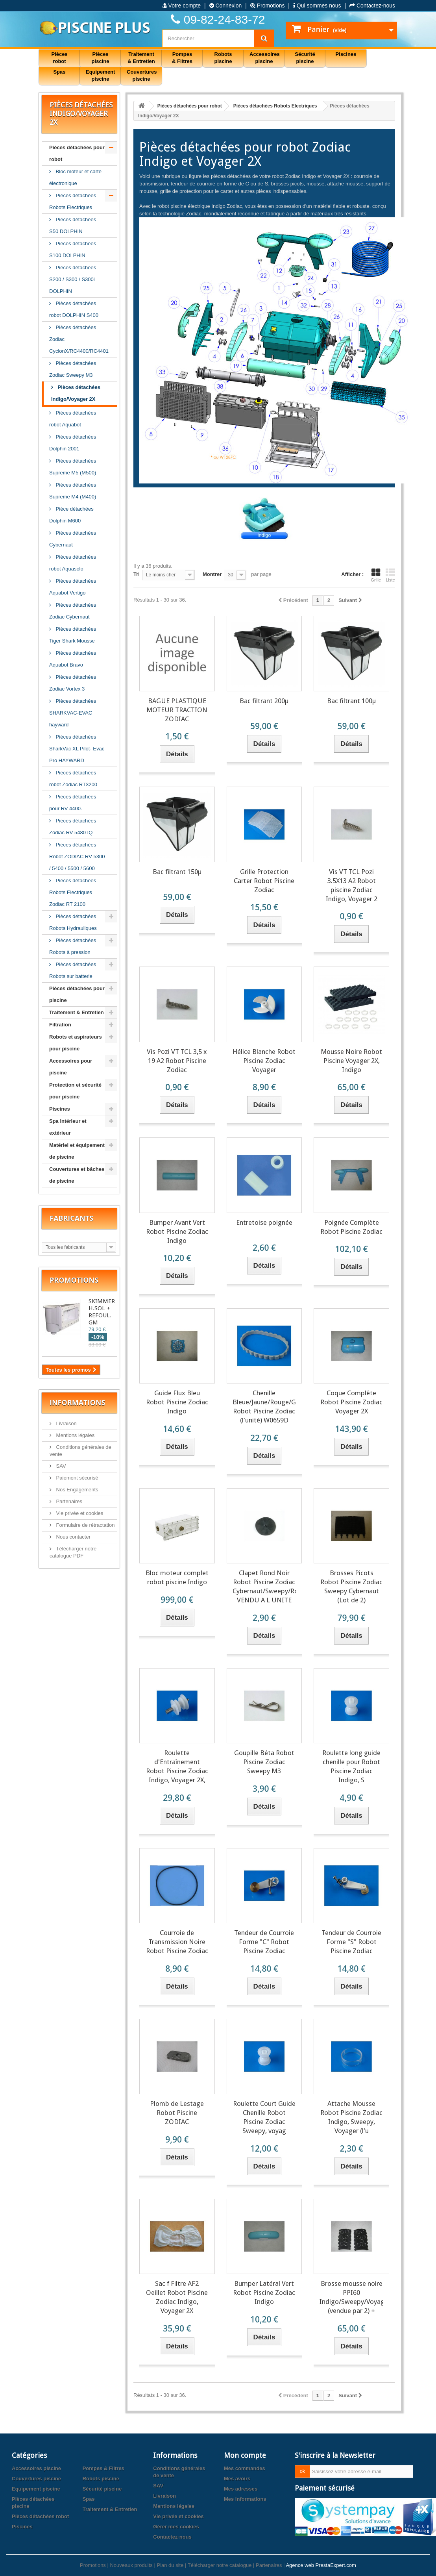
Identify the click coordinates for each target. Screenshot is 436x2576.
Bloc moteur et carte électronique (75, 177)
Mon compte (245, 2455)
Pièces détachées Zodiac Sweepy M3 (72, 369)
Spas (89, 2499)
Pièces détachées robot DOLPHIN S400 (73, 309)
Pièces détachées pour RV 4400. (72, 802)
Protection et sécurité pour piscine (75, 1091)
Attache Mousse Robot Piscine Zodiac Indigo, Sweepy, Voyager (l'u (351, 2117)
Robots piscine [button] (223, 57)
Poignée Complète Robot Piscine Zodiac (351, 1227)
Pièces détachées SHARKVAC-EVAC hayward (72, 713)
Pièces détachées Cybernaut (72, 539)
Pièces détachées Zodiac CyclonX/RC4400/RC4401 (79, 339)
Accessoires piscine (36, 2468)
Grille (376, 575)
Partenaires (68, 1501)
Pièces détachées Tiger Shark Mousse (72, 635)
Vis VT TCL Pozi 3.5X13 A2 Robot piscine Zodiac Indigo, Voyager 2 (351, 885)
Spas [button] (59, 72)
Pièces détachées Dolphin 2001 (72, 443)
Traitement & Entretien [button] (141, 57)
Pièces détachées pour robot (77, 153)
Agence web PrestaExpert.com (321, 2565)
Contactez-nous (372, 5)
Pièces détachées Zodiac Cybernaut (72, 611)
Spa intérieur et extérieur (68, 1127)
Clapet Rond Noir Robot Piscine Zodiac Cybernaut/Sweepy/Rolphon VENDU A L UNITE (264, 1586)
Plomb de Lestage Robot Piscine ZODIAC (177, 2113)
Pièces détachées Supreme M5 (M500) (72, 467)
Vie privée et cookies (79, 1513)
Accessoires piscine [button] (264, 57)
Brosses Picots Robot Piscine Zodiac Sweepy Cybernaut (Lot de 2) (351, 1586)
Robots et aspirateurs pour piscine (75, 1043)
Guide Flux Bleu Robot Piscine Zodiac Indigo (177, 1402)
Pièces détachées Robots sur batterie (72, 970)
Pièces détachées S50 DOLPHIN (72, 225)
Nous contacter (73, 1537)
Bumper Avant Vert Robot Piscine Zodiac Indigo (177, 1231)
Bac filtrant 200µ (264, 701)
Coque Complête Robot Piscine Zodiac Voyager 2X (351, 1402)
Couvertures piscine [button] (142, 75)
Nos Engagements (76, 1490)
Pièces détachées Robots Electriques (72, 201)
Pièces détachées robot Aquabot (72, 419)
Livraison (66, 1423)
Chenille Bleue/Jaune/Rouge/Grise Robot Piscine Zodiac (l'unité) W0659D (264, 1406)
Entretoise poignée (264, 1222)
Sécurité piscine (102, 2489)
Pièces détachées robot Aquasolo (72, 563)
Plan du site (170, 2565)
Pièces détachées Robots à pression (72, 946)
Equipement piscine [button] (100, 75)
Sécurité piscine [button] (305, 57)
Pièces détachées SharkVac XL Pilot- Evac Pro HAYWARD (76, 748)
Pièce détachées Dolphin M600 (71, 515)
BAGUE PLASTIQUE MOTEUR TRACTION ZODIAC (176, 710)
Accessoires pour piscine (70, 1067)
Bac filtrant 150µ (177, 872)
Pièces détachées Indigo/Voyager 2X (75, 393)
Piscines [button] (346, 54)
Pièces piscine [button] (100, 57)
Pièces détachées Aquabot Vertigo (72, 587)
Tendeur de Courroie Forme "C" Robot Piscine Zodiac (264, 1942)
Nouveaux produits (131, 2565)
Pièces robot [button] (59, 57)
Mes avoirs (237, 2479)
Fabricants (71, 1218)
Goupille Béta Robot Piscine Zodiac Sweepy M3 (264, 1762)
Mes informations (245, 2499)
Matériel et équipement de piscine (77, 1151)
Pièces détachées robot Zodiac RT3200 (73, 778)
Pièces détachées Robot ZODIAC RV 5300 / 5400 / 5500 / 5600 (77, 856)
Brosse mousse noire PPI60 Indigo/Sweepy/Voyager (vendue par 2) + (351, 2297)
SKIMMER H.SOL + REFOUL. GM (102, 1312)
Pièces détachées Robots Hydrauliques (73, 922)
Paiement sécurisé (76, 1478)
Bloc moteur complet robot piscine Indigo (177, 1577)
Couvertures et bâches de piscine (76, 1175)
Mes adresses (240, 2489)
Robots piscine (101, 2479)
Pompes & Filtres (103, 2468)
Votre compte (182, 5)
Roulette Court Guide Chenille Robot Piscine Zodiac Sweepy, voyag (264, 2117)
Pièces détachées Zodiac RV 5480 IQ (72, 826)
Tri (136, 574)
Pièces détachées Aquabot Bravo (72, 659)
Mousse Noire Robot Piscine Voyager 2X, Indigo (351, 1061)
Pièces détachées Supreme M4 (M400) (72, 491)
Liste (390, 575)
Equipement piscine (36, 2489)
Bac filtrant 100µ (351, 701)
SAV (60, 1466)
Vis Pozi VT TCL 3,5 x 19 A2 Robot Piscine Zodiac (177, 1061)
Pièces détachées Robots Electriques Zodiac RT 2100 (72, 892)
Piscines (59, 1109)
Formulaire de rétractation (85, 1525)
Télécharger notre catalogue (220, 2565)
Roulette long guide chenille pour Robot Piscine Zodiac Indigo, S (351, 1766)
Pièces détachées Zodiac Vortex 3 (72, 683)
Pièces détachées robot (40, 2516)
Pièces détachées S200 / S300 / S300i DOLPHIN (72, 279)
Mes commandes (244, 2468)
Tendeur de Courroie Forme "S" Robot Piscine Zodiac (351, 1942)
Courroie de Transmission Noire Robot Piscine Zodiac (177, 1942)
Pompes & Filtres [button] (182, 57)
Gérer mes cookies (176, 2527)
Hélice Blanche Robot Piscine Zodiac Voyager (264, 1061)
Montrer (212, 574)
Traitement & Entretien (76, 1012)
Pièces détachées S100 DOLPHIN (72, 249)
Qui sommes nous (317, 5)
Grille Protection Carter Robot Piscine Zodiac (264, 881)
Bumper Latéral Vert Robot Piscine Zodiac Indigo (264, 2293)
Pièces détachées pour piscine (77, 994)
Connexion (225, 5)
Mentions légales (74, 1435)
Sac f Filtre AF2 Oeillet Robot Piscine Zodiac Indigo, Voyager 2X (177, 2297)
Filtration (60, 1025)
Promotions (267, 5)
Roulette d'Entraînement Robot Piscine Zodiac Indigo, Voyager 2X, (177, 1766)
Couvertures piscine (36, 2479)
